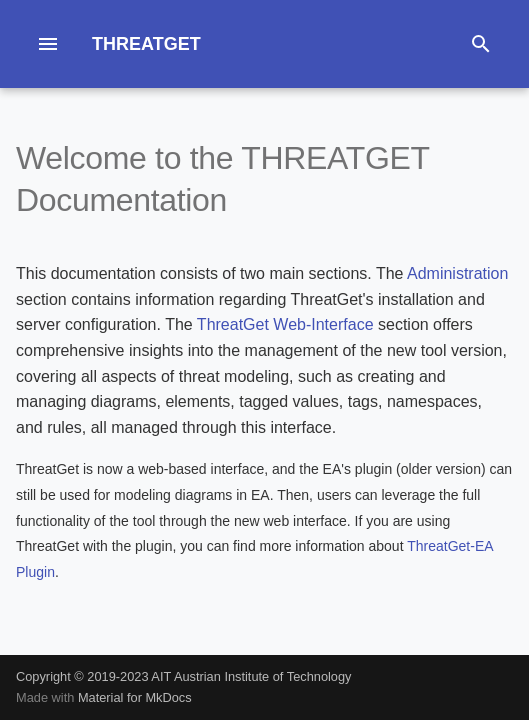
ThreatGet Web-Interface (285, 324)
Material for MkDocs (135, 697)
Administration (457, 273)
